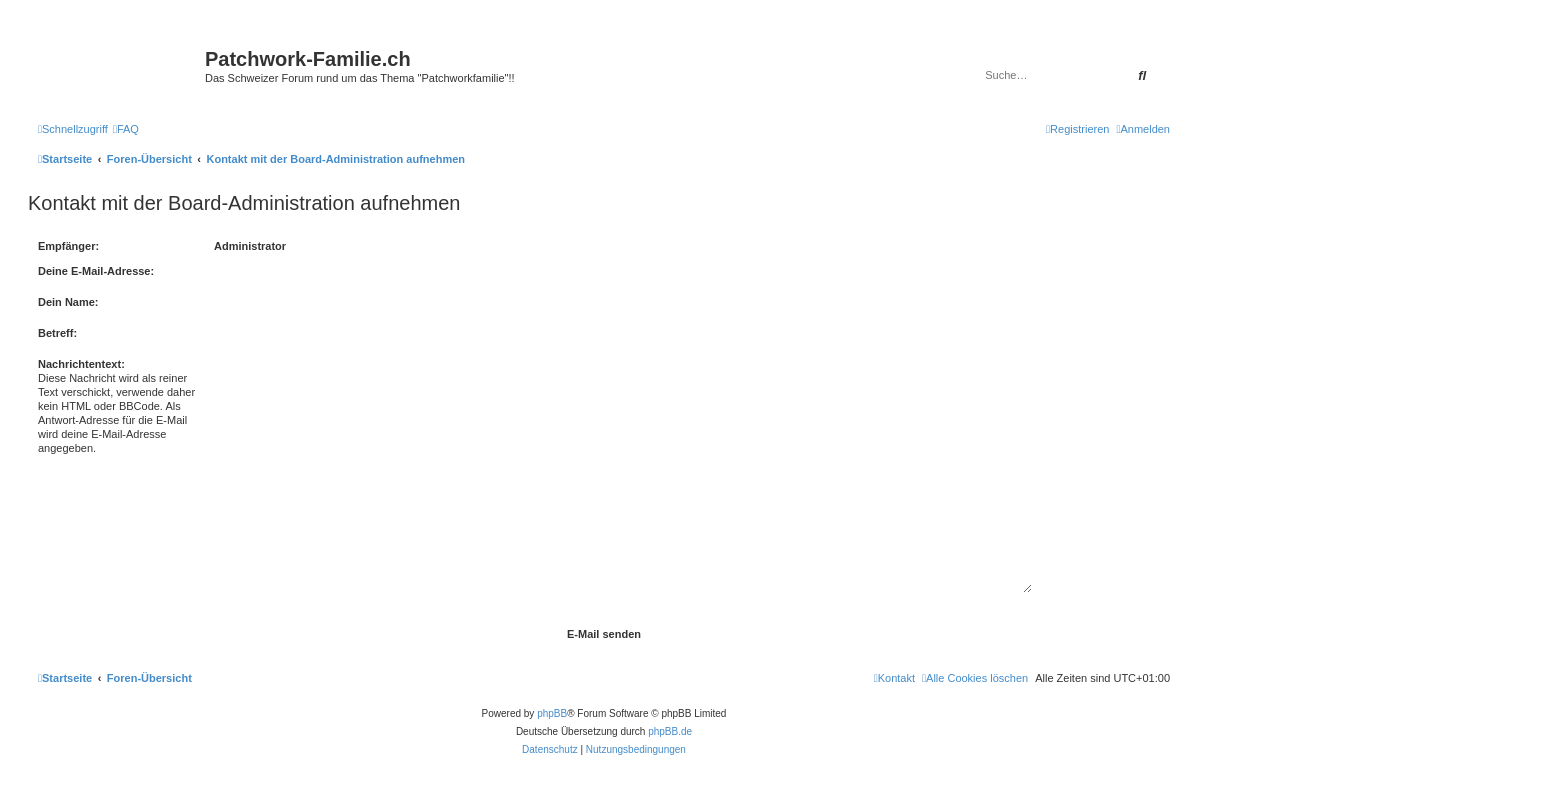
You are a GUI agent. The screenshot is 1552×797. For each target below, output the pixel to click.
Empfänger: (68, 246)
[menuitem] (126, 129)
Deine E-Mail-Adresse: (96, 271)
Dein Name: (68, 302)
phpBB (552, 713)
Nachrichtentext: (81, 364)
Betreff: (57, 333)
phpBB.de (670, 731)
